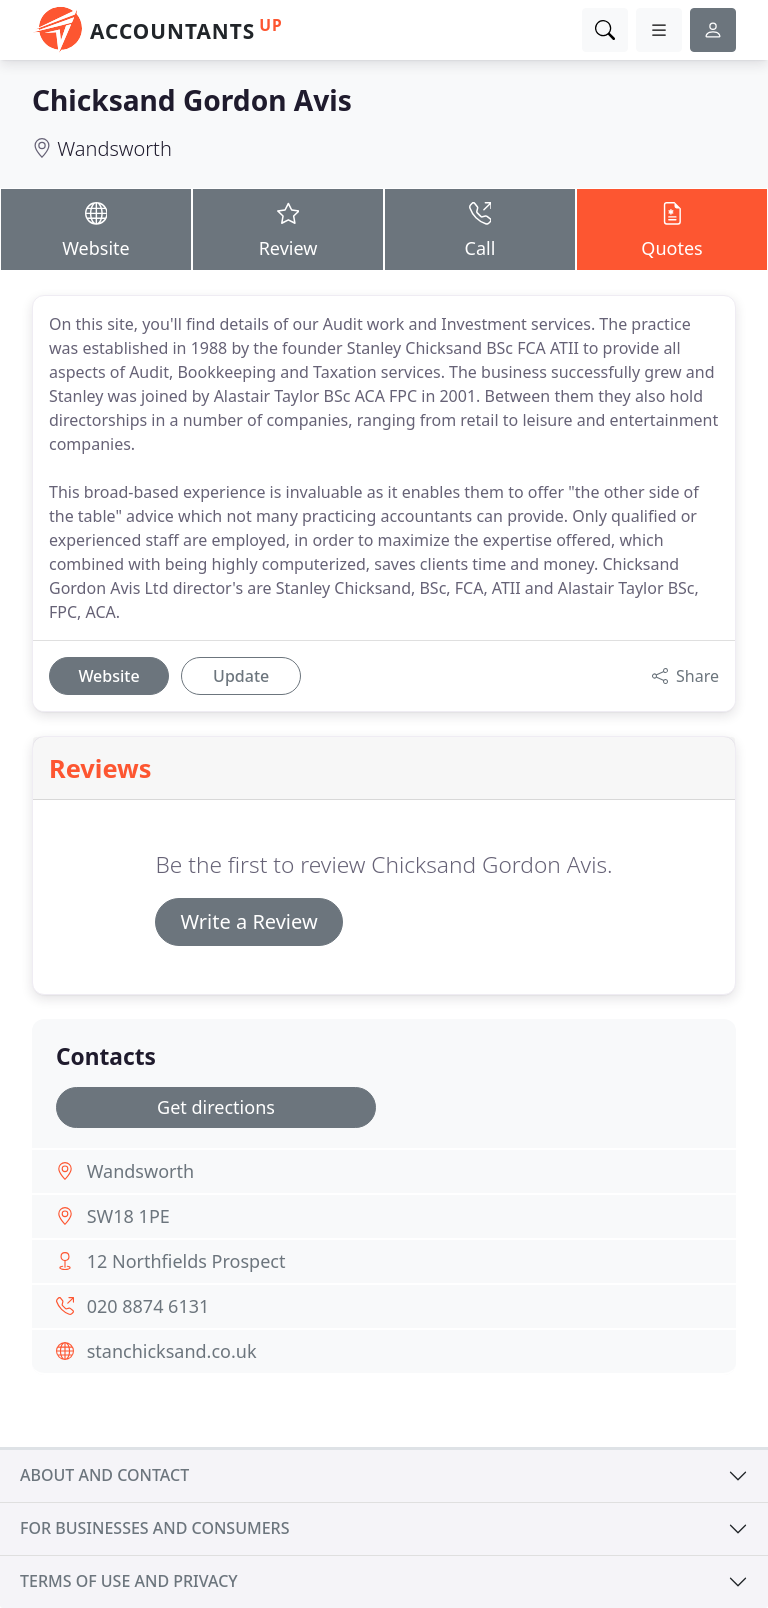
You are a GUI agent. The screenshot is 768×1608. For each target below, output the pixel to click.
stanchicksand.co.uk (172, 1351)
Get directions (216, 1107)
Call (480, 228)
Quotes (672, 228)
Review (288, 228)
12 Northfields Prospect (186, 1261)
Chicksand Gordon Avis (192, 100)
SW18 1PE (128, 1216)
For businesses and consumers (154, 1528)
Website (96, 228)
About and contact (104, 1475)
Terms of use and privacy (129, 1581)
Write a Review (248, 921)
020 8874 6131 (148, 1306)
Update (241, 676)
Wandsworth (114, 148)
